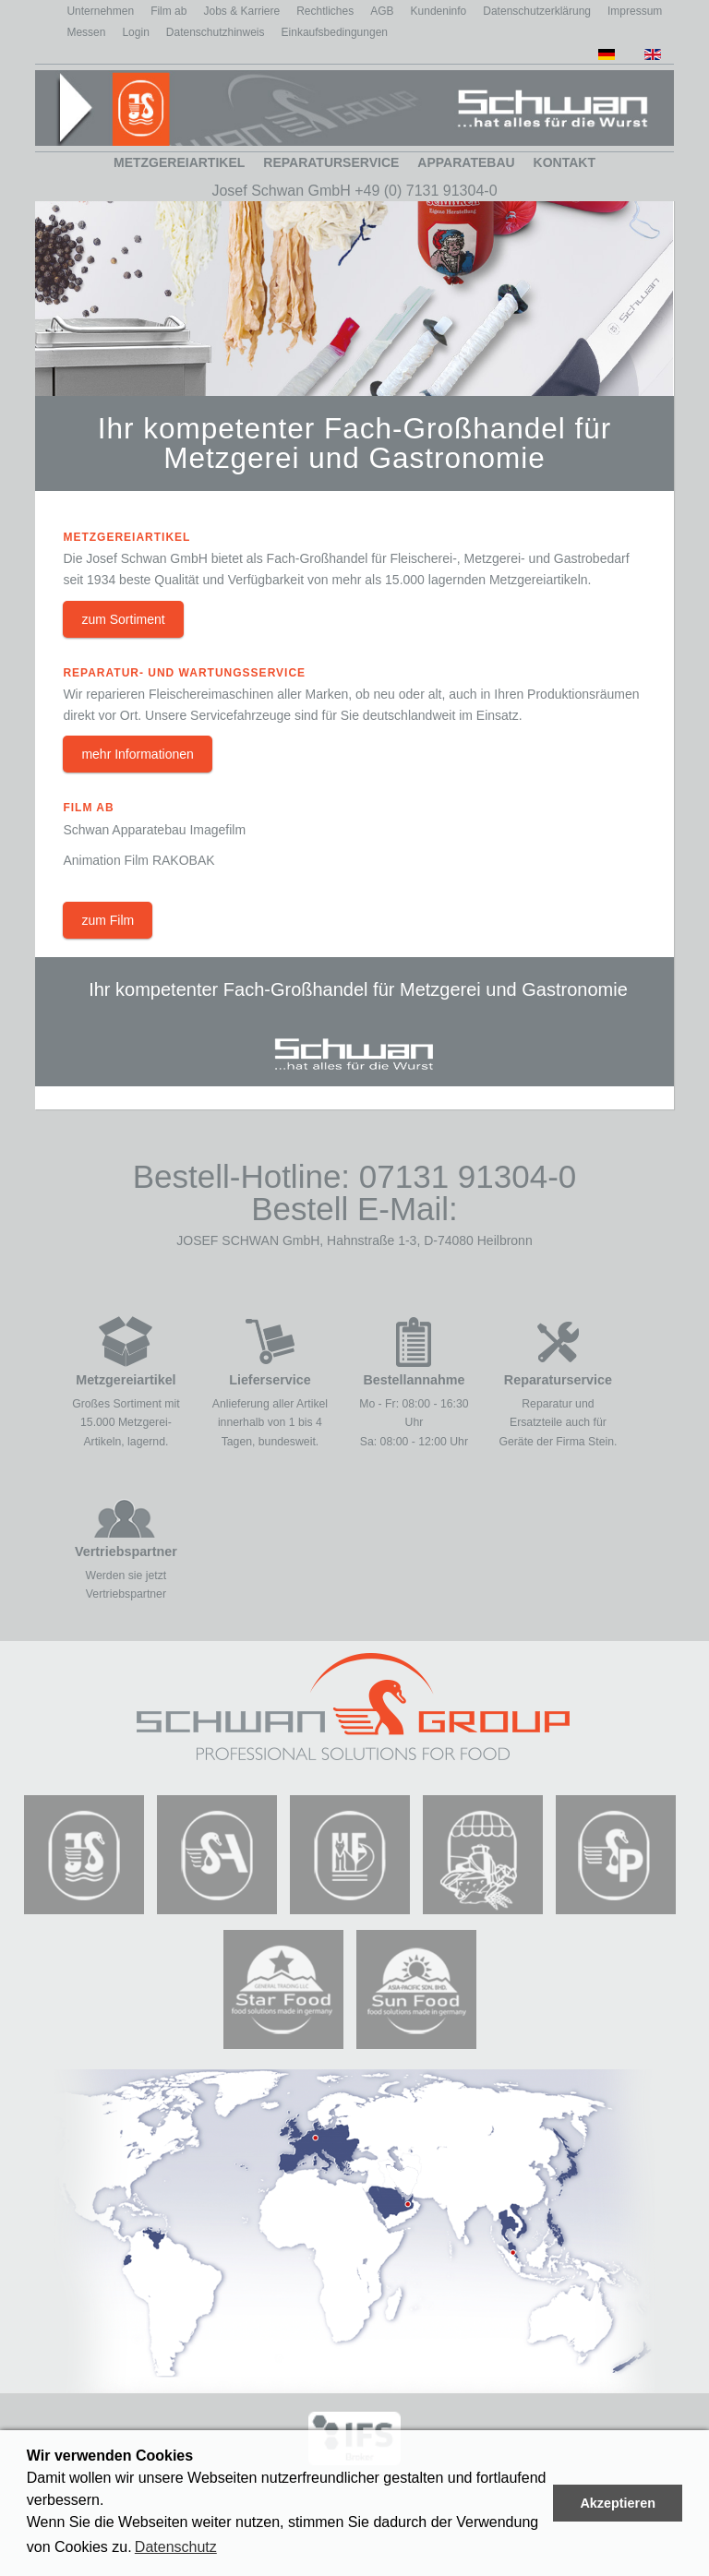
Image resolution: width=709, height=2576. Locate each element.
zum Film (107, 920)
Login (135, 32)
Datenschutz (176, 2547)
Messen (85, 32)
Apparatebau (465, 162)
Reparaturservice (331, 162)
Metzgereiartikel (179, 162)
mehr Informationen (137, 754)
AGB (381, 11)
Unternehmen (100, 11)
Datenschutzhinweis (215, 32)
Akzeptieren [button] (617, 2503)
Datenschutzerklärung (537, 11)
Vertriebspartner (126, 1551)
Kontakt (564, 162)
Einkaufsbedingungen (335, 32)
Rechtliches (325, 11)
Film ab (168, 11)
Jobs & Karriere (241, 11)
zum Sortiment (122, 619)
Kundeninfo (439, 11)
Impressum (634, 11)
